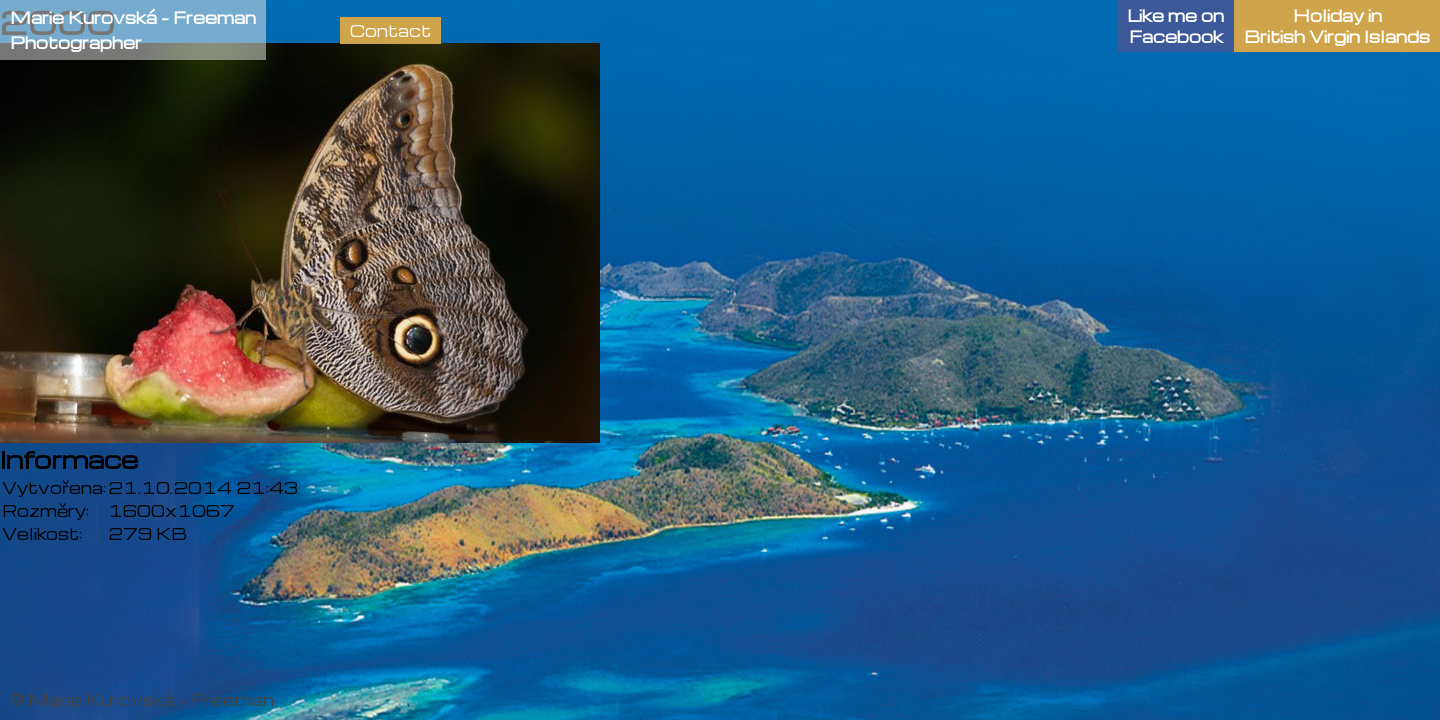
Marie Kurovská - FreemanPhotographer (133, 30)
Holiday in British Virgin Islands (1337, 26)
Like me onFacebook (1175, 26)
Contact (390, 30)
